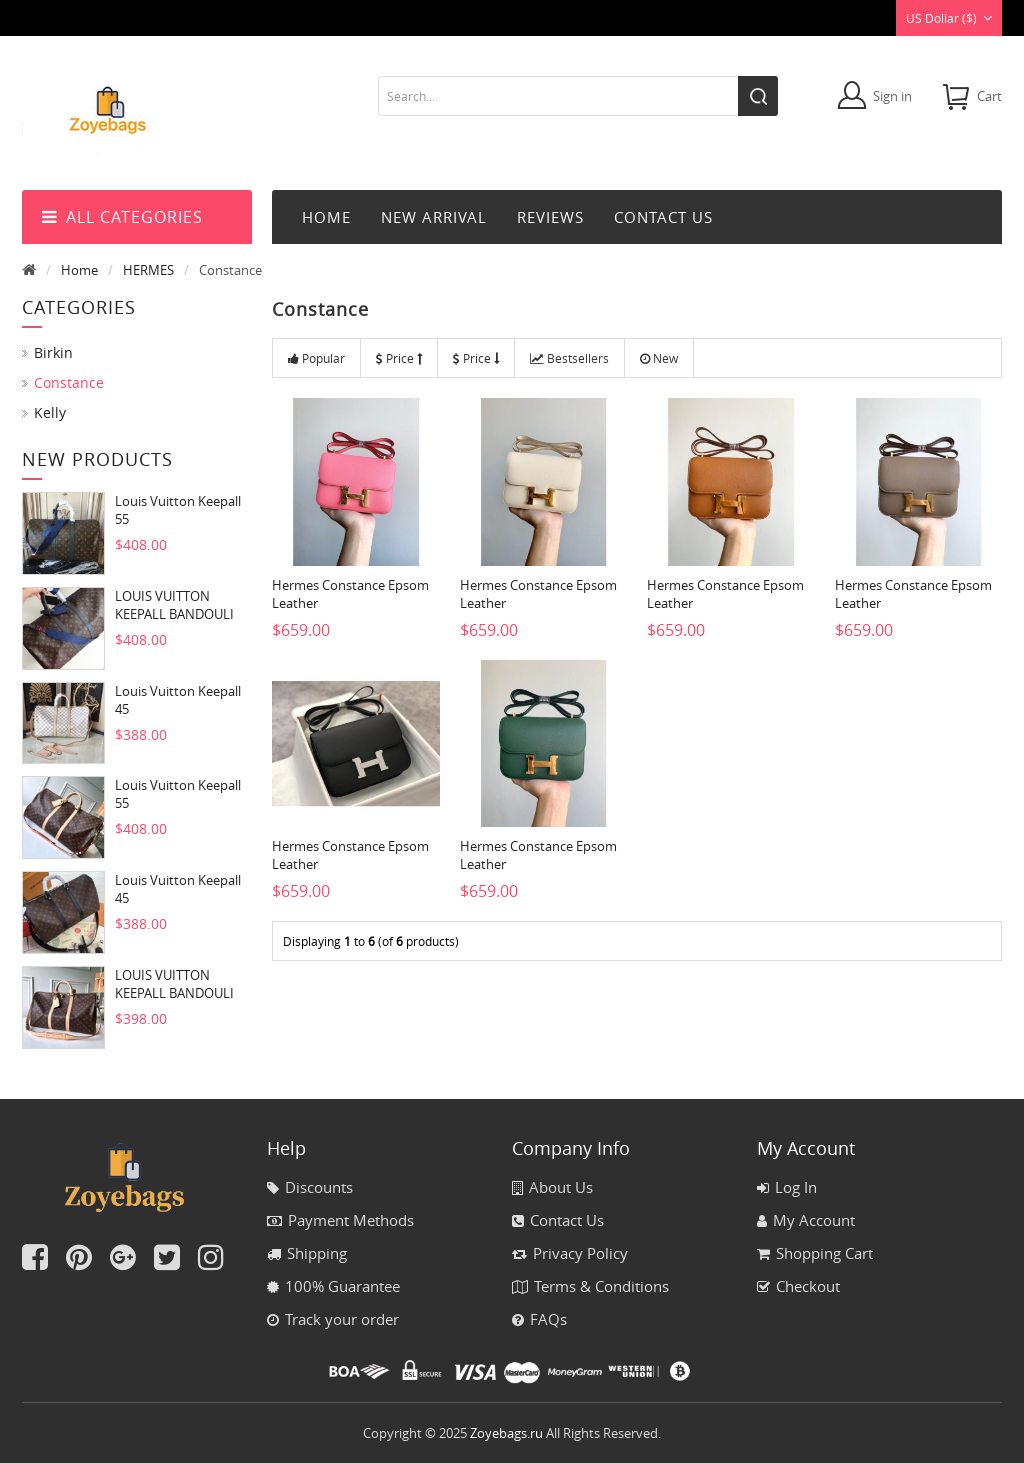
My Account (806, 1220)
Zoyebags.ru (506, 1433)
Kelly (50, 412)
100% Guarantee (333, 1286)
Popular (316, 358)
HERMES (148, 270)
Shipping (307, 1253)
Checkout (798, 1286)
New (659, 358)
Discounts (310, 1187)
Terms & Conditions (590, 1286)
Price (399, 358)
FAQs (539, 1319)
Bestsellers (569, 358)
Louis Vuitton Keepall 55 (178, 510)
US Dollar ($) (949, 18)
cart (989, 96)
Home (326, 217)
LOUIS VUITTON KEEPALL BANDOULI (174, 605)
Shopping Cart (815, 1253)
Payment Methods (340, 1220)
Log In (787, 1187)
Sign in (892, 96)
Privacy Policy (570, 1253)
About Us (552, 1187)
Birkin (53, 352)
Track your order (333, 1319)
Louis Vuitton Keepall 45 (178, 700)
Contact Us (558, 1220)
